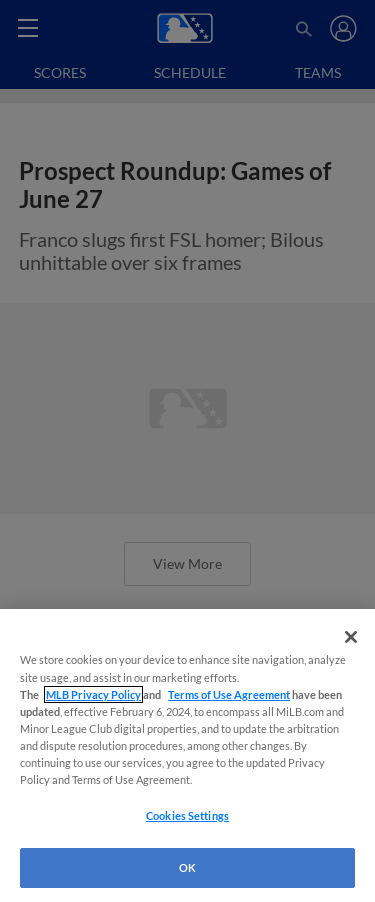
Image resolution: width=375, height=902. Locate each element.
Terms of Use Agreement (229, 694)
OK (187, 867)
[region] (187, 755)
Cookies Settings (187, 815)
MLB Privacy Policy (93, 694)
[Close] (351, 637)
